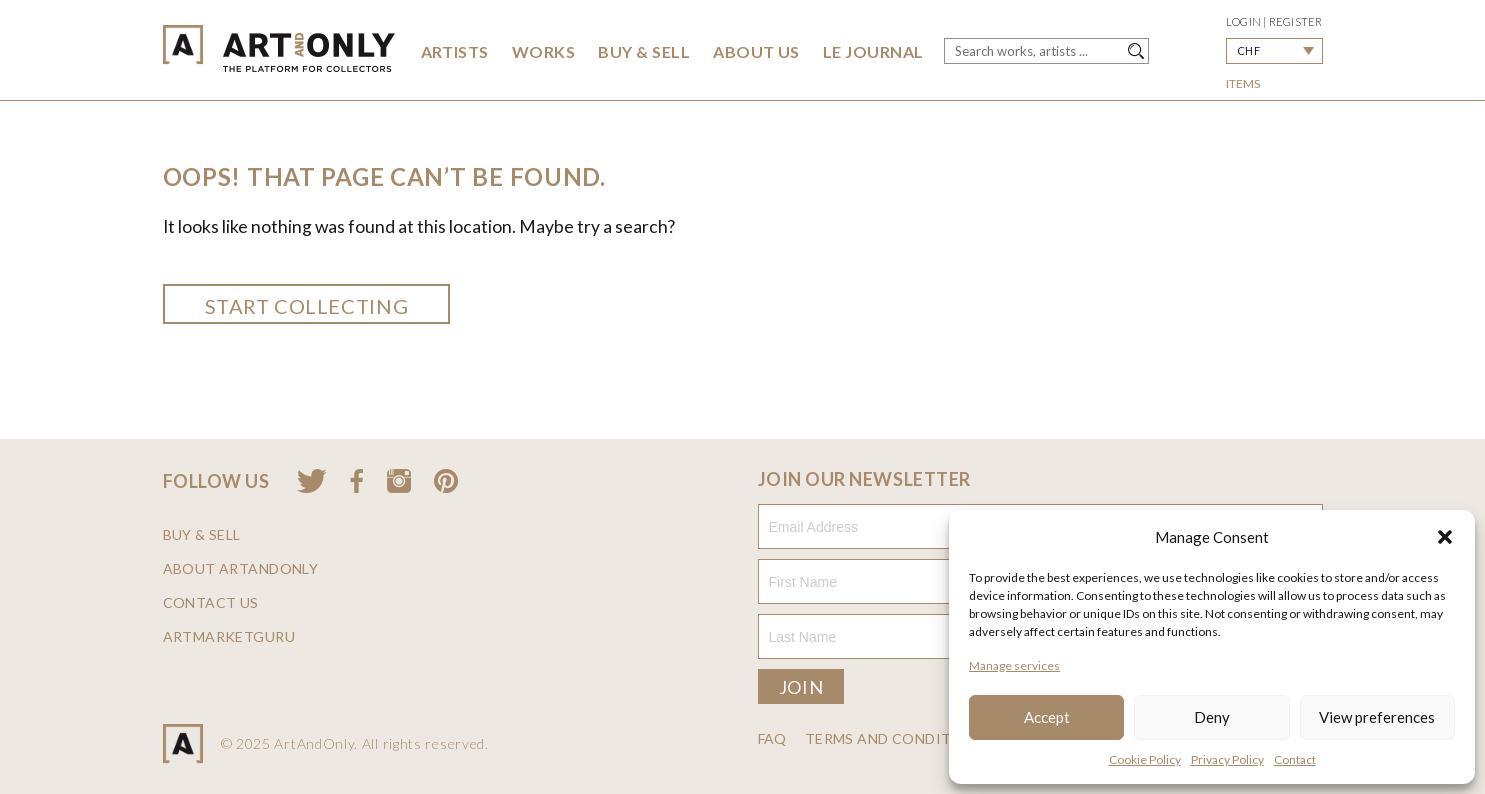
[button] (1445, 537)
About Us (756, 51)
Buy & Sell (644, 51)
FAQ (772, 739)
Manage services (1014, 665)
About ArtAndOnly (241, 569)
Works (543, 51)
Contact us (211, 603)
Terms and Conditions (896, 739)
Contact (1295, 759)
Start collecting (307, 306)
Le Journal (873, 51)
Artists (455, 51)
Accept (1047, 717)
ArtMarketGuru (229, 637)
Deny (1212, 717)
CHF (1248, 50)
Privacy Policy (1227, 759)
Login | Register (1274, 21)
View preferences (1377, 717)
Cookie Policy (1145, 759)
